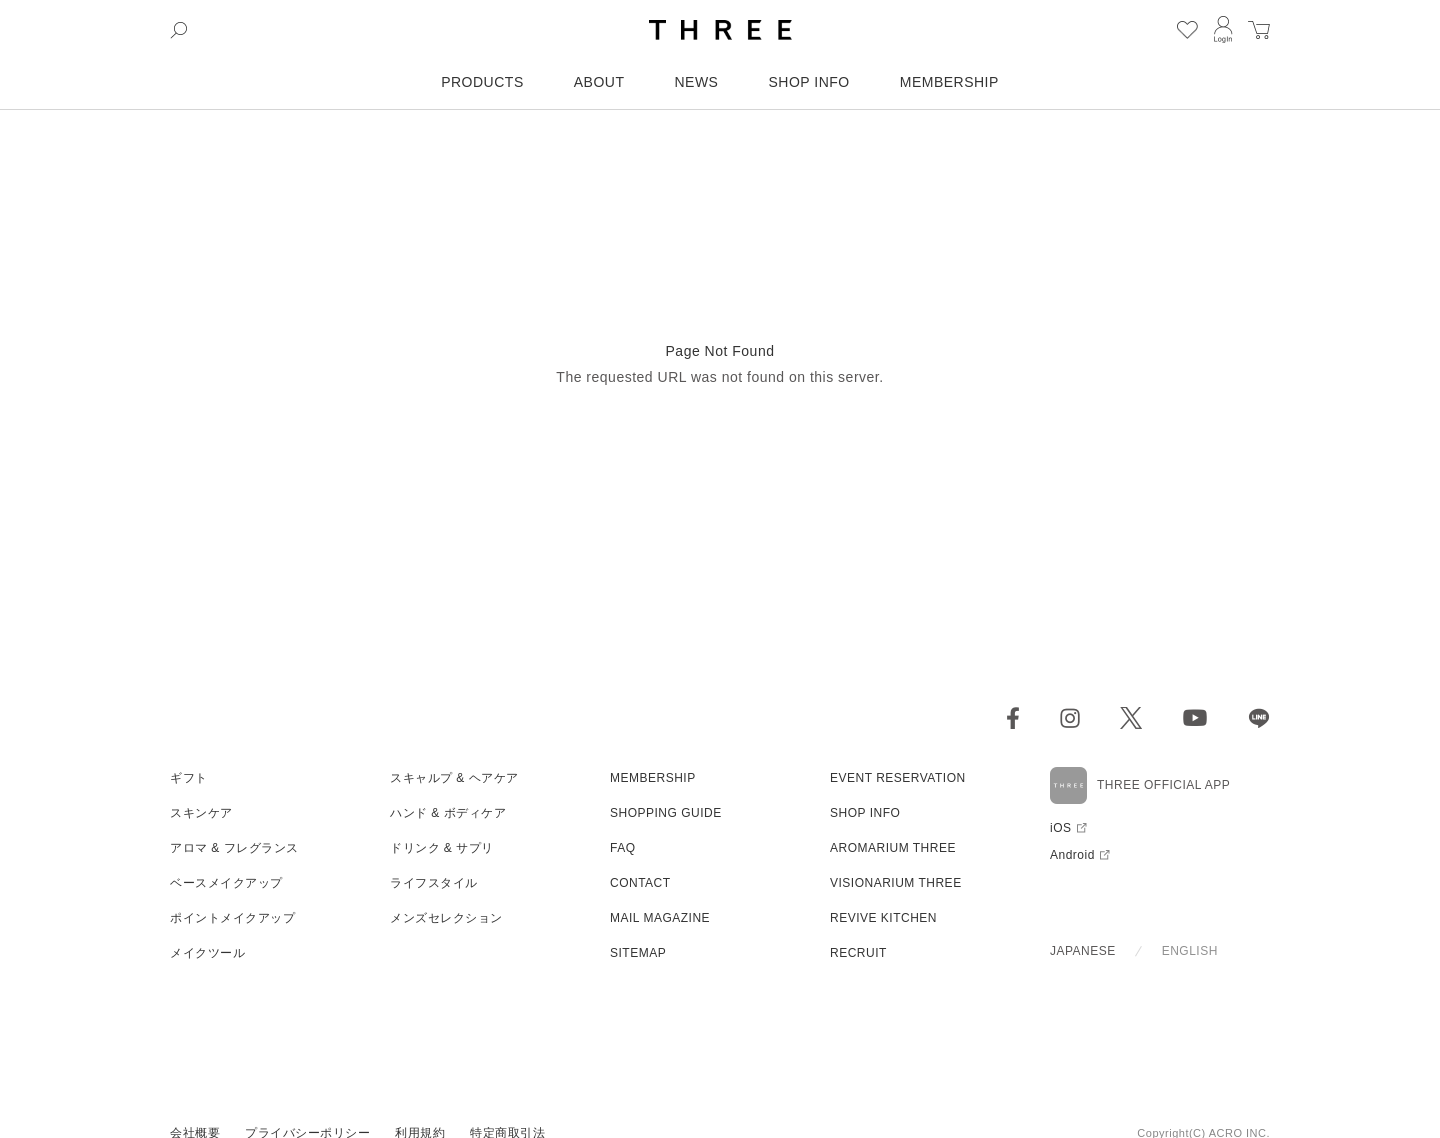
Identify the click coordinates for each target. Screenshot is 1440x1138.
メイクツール (207, 953)
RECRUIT (858, 953)
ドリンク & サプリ (442, 848)
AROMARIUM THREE (893, 848)
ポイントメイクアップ (232, 918)
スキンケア (201, 813)
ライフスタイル (434, 883)
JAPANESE (1083, 951)
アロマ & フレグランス (234, 848)
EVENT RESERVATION (898, 778)
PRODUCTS (482, 82)
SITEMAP (638, 953)
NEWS (696, 82)
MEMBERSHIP (949, 82)
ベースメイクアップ (226, 883)
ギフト (189, 778)
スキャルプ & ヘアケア (454, 778)
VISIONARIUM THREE (896, 883)
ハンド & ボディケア (448, 813)
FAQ (623, 848)
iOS (1061, 828)
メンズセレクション (446, 918)
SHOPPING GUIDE (666, 813)
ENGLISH (1190, 951)
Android (1072, 855)
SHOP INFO (808, 82)
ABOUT (599, 82)
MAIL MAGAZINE (660, 918)
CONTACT (640, 883)
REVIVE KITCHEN (883, 918)
